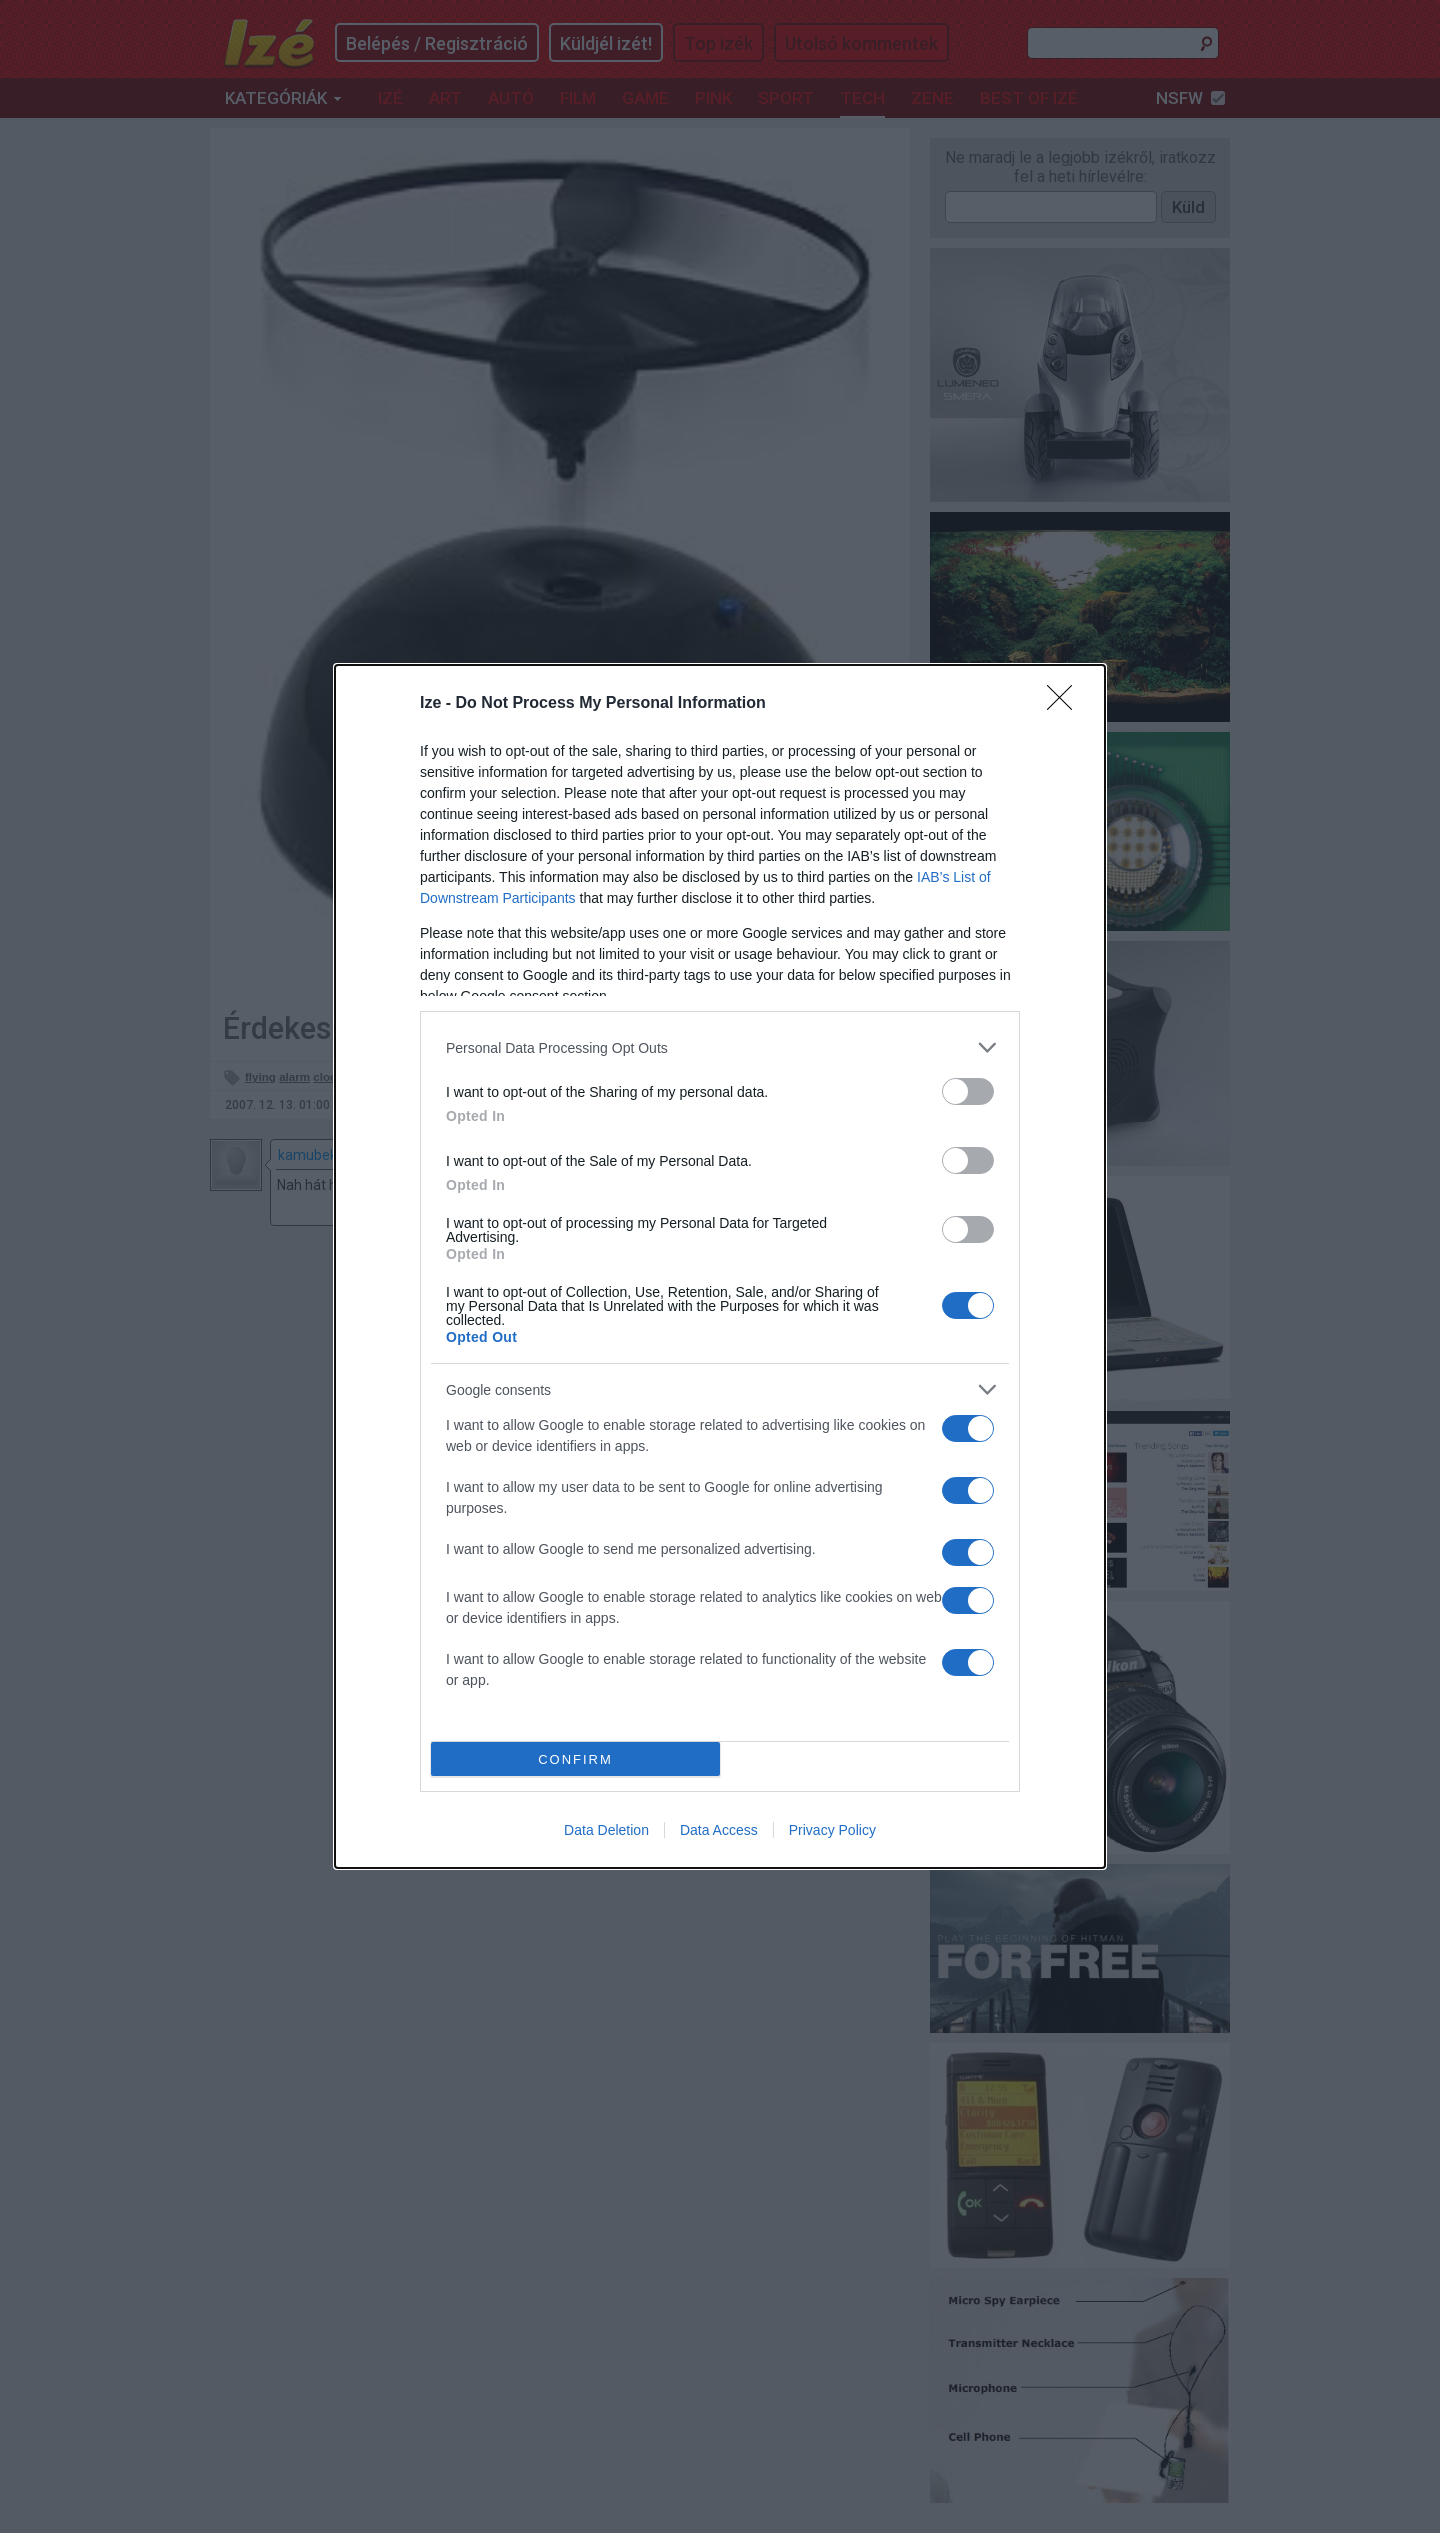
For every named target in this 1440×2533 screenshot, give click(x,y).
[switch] (968, 1091)
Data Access (719, 1830)
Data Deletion (606, 1830)
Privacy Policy (832, 1830)
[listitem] (720, 1047)
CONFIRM (575, 1759)
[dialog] (720, 1266)
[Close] (1066, 704)
